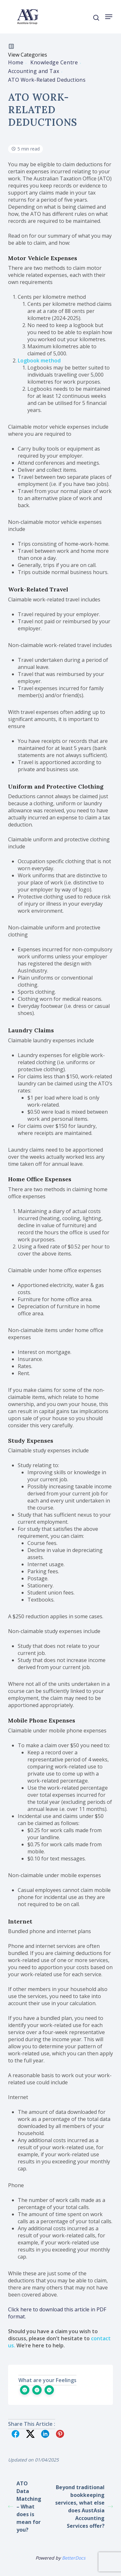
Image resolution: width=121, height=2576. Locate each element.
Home (15, 62)
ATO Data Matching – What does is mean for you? (24, 2506)
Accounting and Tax (33, 71)
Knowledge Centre (54, 62)
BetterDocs (74, 2558)
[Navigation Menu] (108, 17)
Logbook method (39, 360)
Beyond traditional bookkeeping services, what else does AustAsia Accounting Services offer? (84, 2506)
